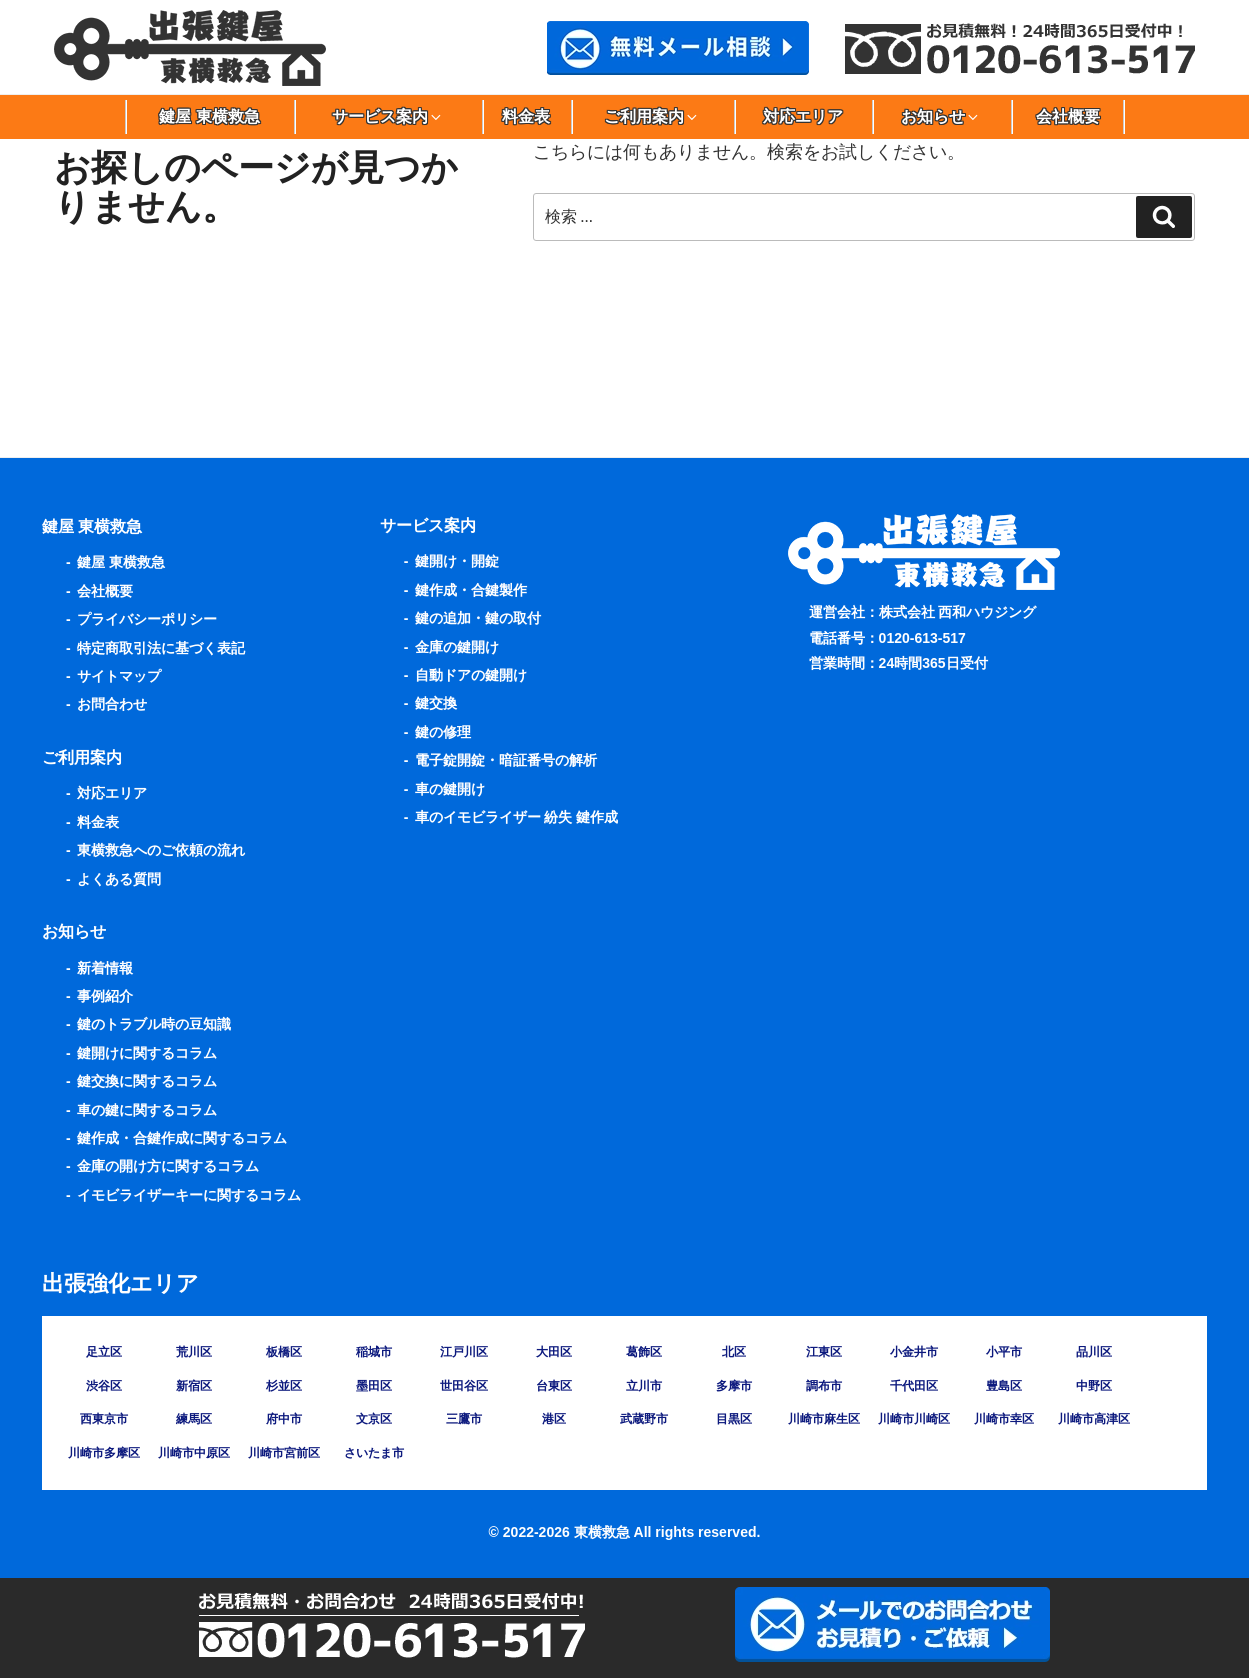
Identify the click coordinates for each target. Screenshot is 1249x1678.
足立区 (104, 1352)
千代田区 (914, 1386)
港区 (554, 1419)
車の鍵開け (450, 789)
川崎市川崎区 (914, 1419)
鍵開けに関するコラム (147, 1053)
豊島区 (1004, 1386)
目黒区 (734, 1419)
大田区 (554, 1352)
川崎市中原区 (194, 1453)
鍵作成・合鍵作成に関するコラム (182, 1138)
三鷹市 (464, 1419)
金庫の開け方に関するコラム (168, 1166)
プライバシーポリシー (147, 619)
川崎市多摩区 (104, 1453)
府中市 (284, 1419)
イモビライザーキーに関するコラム (189, 1195)
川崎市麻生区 (824, 1419)
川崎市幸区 (1004, 1419)
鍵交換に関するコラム (147, 1081)
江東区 (824, 1352)
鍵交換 (436, 703)
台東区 (554, 1386)
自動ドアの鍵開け (471, 675)
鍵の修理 (443, 732)
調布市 (824, 1386)
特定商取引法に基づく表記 (161, 648)
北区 (734, 1352)
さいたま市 (374, 1453)
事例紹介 (105, 996)
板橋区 (284, 1352)
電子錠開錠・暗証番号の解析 (506, 760)
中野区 (1094, 1386)
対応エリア (803, 116)
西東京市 (104, 1419)
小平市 (1004, 1352)
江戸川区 (464, 1352)
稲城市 (374, 1352)
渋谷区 (104, 1386)
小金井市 (914, 1352)
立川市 (644, 1386)
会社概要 (1068, 116)
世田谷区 (464, 1386)
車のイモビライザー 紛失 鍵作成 (517, 817)
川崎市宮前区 (284, 1453)
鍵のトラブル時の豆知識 (154, 1024)
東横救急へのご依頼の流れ (161, 850)
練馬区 (194, 1419)
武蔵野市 (644, 1419)
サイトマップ (119, 676)
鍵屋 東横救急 (209, 116)
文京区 (374, 1419)
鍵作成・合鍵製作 (471, 590)
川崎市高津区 (1094, 1419)
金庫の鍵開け (457, 647)
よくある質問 (119, 879)
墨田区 (374, 1386)
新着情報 (105, 968)
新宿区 (194, 1386)
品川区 (1094, 1352)
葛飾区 (644, 1352)
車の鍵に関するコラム (147, 1110)
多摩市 (734, 1386)
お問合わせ (112, 704)
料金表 (526, 116)
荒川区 (194, 1352)
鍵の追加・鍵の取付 (478, 618)
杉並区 (284, 1386)
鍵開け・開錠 (457, 561)
